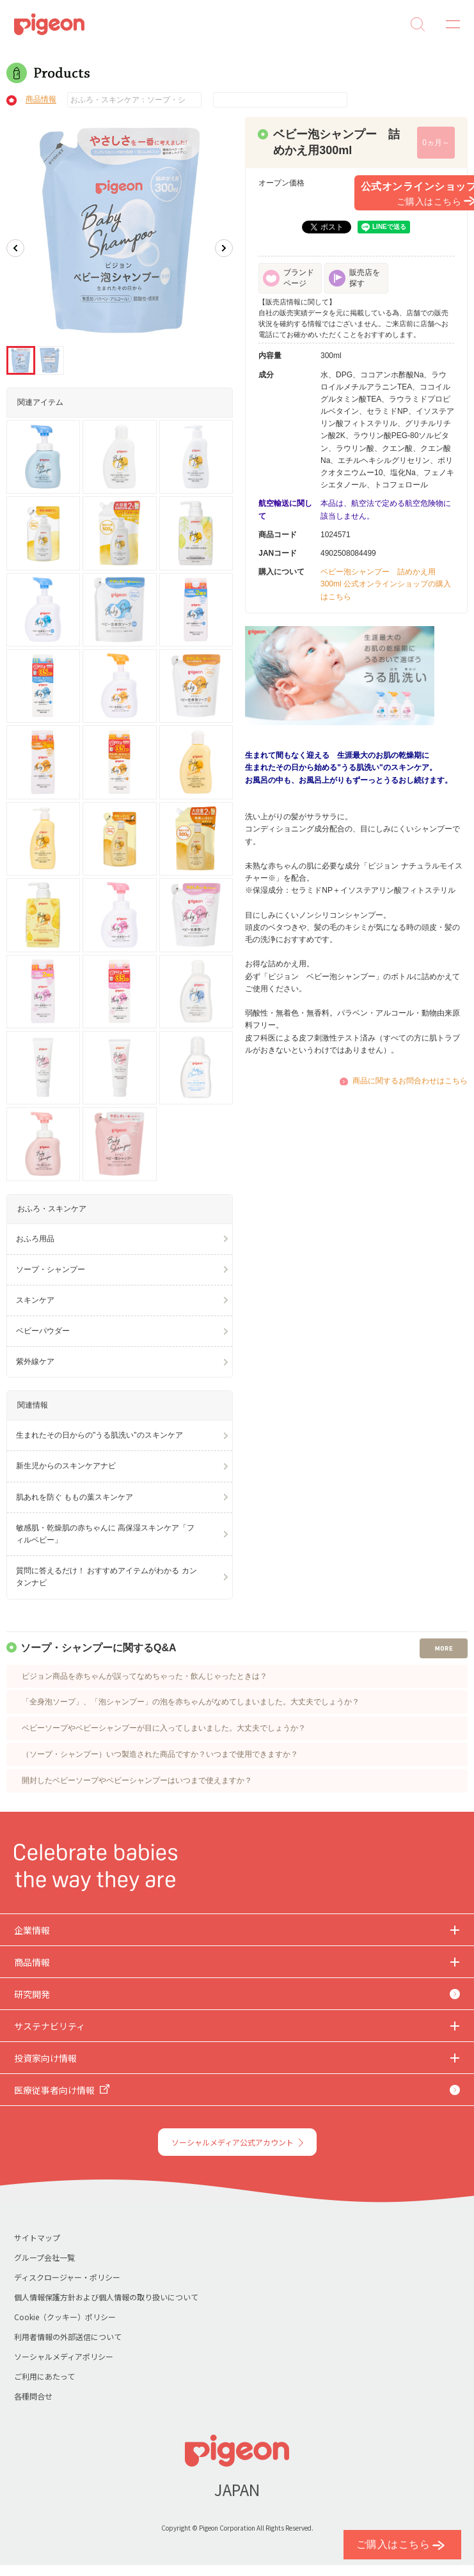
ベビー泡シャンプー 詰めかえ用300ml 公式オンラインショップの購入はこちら (385, 584)
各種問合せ (33, 2396)
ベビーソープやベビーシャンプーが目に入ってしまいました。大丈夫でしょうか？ (164, 1728)
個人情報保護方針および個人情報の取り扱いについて (106, 2296)
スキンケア (35, 1300)
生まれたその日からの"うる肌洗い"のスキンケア (99, 1435)
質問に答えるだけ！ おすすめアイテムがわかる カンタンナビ (106, 1576)
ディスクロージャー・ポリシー (67, 2277)
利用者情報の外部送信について (68, 2336)
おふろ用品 (35, 1238)
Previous (15, 248)
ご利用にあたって (44, 2376)
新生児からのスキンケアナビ (66, 1465)
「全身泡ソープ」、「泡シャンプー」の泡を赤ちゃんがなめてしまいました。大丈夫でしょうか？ (190, 1701)
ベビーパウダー (43, 1330)
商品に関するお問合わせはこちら (410, 1080)
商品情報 (41, 99)
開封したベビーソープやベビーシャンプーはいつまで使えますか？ (137, 1780)
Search (417, 24)
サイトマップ (37, 2237)
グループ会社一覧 (44, 2257)
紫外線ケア (35, 1361)
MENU (448, 24)
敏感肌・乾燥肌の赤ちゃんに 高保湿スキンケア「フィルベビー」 (105, 1533)
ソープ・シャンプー (50, 1269)
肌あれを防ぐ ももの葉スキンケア (74, 1497)
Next (224, 248)
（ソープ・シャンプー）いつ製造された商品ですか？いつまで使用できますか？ (160, 1754)
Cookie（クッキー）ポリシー (65, 2316)
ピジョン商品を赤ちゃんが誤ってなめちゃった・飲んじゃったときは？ (144, 1676)
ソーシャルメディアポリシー (63, 2356)
